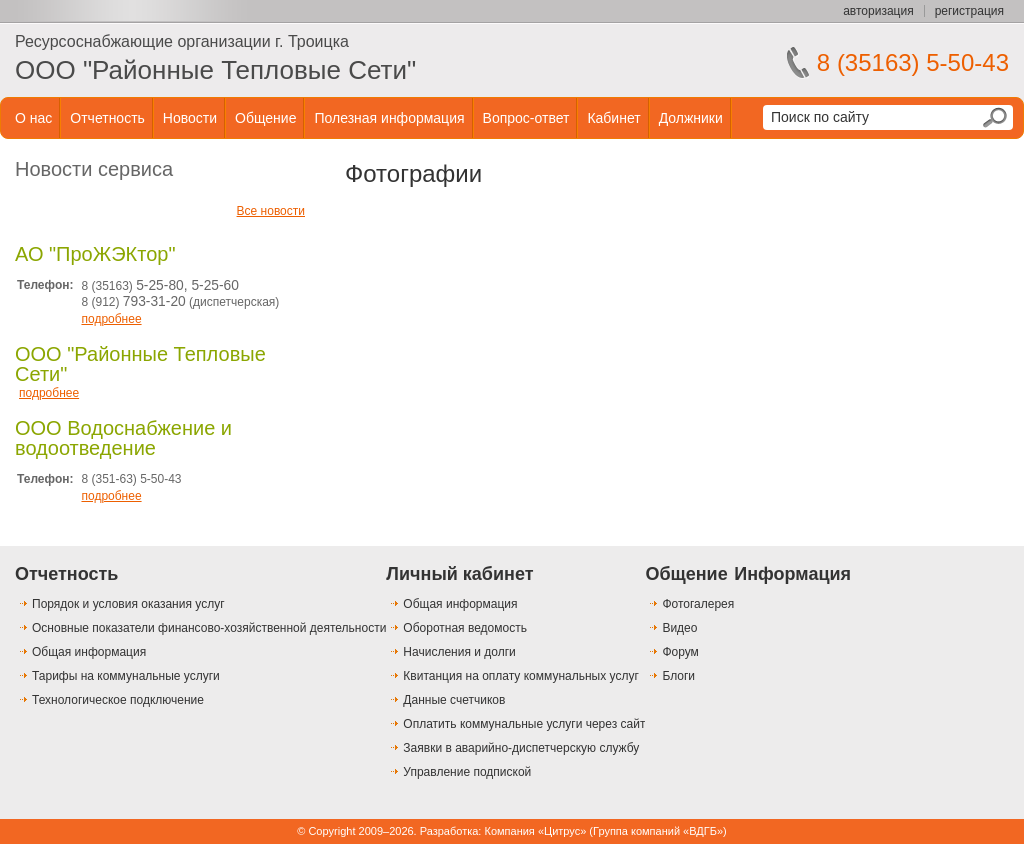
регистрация (969, 11)
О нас (33, 118)
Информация (792, 574)
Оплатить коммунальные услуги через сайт (524, 724)
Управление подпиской (467, 772)
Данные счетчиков (454, 700)
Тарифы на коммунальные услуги (126, 676)
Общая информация (89, 652)
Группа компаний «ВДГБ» (658, 831)
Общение (265, 118)
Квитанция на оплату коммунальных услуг (520, 676)
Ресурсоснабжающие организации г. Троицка (182, 41)
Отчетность (107, 118)
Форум (680, 652)
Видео (679, 628)
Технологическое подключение (118, 700)
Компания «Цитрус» (535, 831)
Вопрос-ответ (526, 118)
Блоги (678, 676)
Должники (691, 118)
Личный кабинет (459, 574)
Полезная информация (389, 118)
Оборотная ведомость (465, 628)
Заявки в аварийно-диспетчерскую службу (521, 748)
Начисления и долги (459, 652)
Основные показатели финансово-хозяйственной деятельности (209, 628)
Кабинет (613, 118)
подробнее (111, 319)
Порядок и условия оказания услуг (128, 604)
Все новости (271, 211)
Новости (190, 118)
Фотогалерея (698, 604)
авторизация (878, 11)
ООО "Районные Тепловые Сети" (215, 70)
